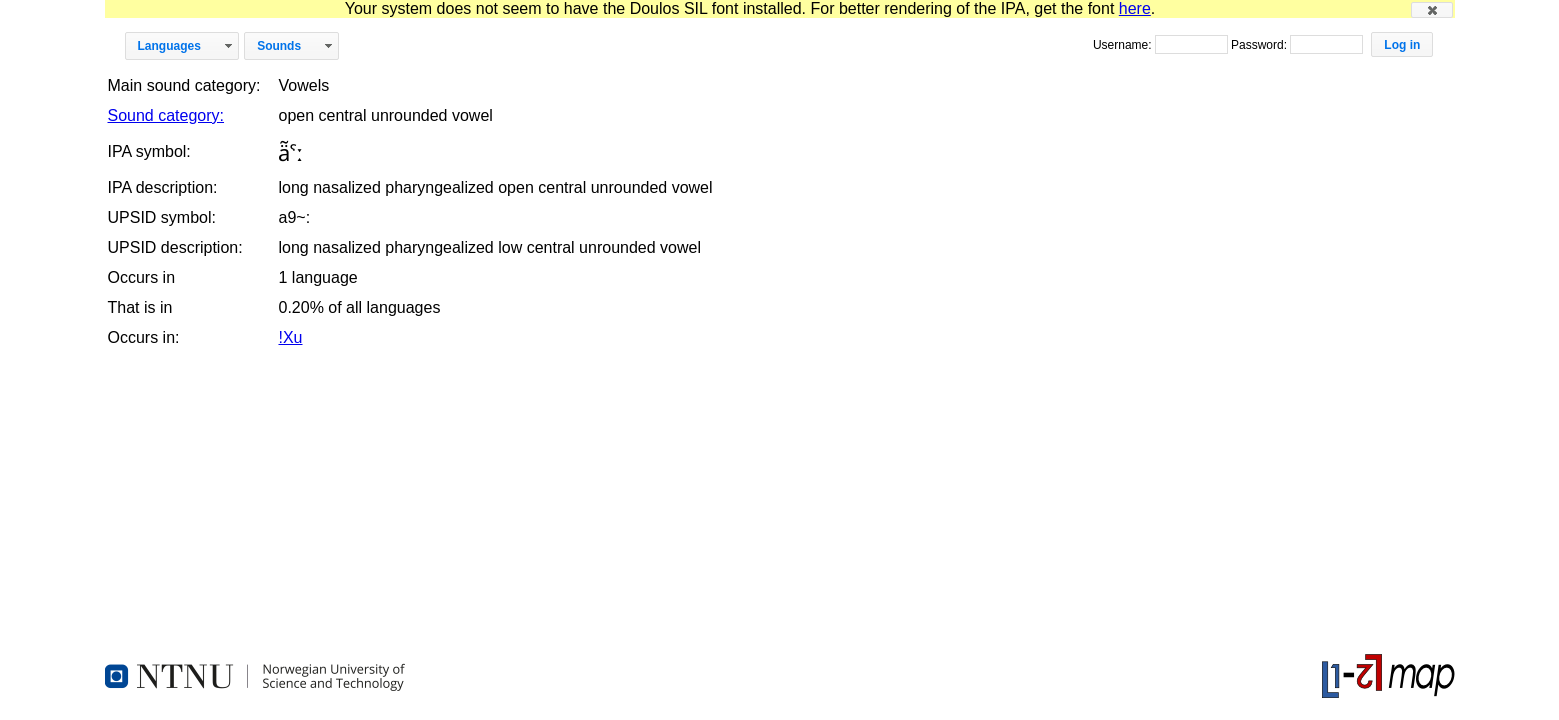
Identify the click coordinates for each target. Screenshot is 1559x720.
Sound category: (166, 115)
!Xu (290, 337)
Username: (1124, 45)
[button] (1432, 10)
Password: (1260, 45)
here (1135, 8)
